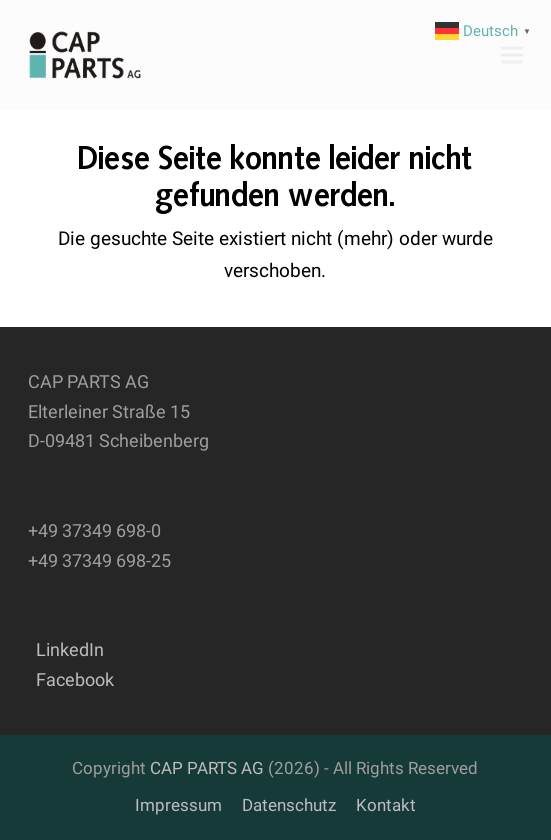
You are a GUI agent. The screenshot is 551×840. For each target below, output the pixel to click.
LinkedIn (66, 649)
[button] (512, 54)
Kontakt (386, 805)
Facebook (71, 679)
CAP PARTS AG (207, 768)
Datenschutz (289, 805)
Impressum (178, 805)
